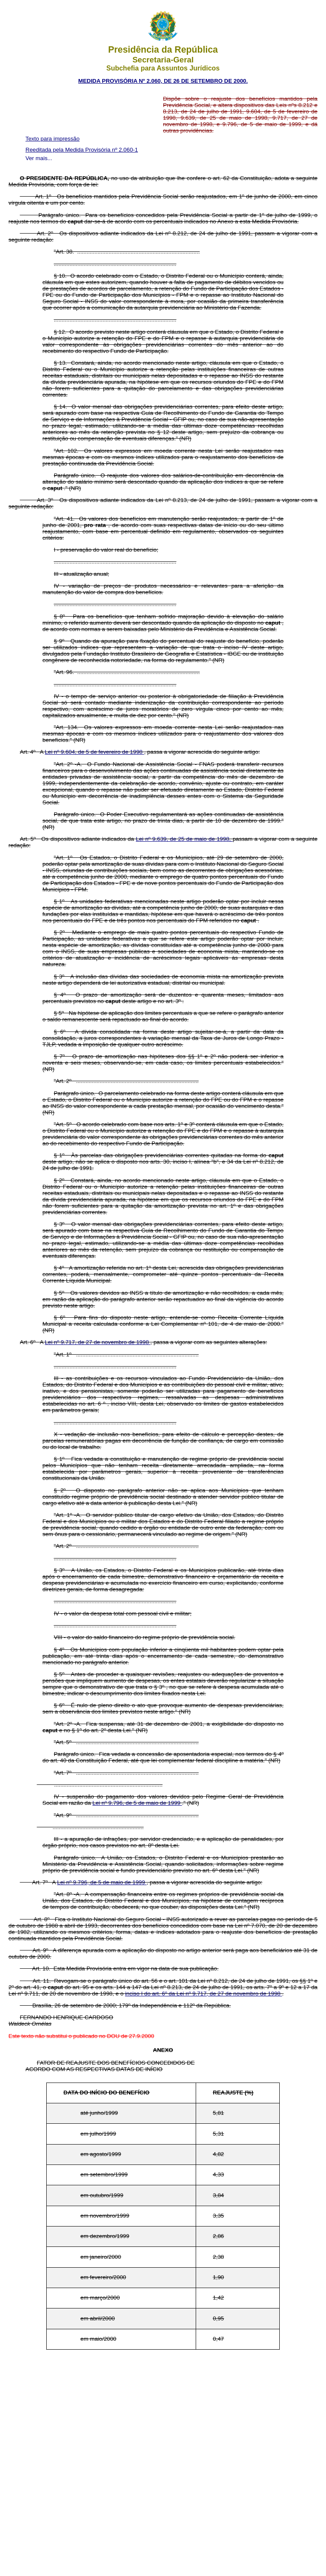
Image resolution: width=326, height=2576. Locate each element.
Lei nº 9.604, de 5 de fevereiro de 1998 (94, 752)
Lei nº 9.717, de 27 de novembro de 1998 (98, 1342)
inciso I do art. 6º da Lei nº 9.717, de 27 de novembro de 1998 (203, 1993)
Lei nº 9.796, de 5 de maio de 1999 (137, 1803)
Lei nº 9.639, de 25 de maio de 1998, (184, 839)
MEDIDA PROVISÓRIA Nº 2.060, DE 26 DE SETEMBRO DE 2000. (162, 81)
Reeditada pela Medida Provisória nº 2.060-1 (81, 150)
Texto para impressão (52, 138)
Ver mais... (38, 158)
